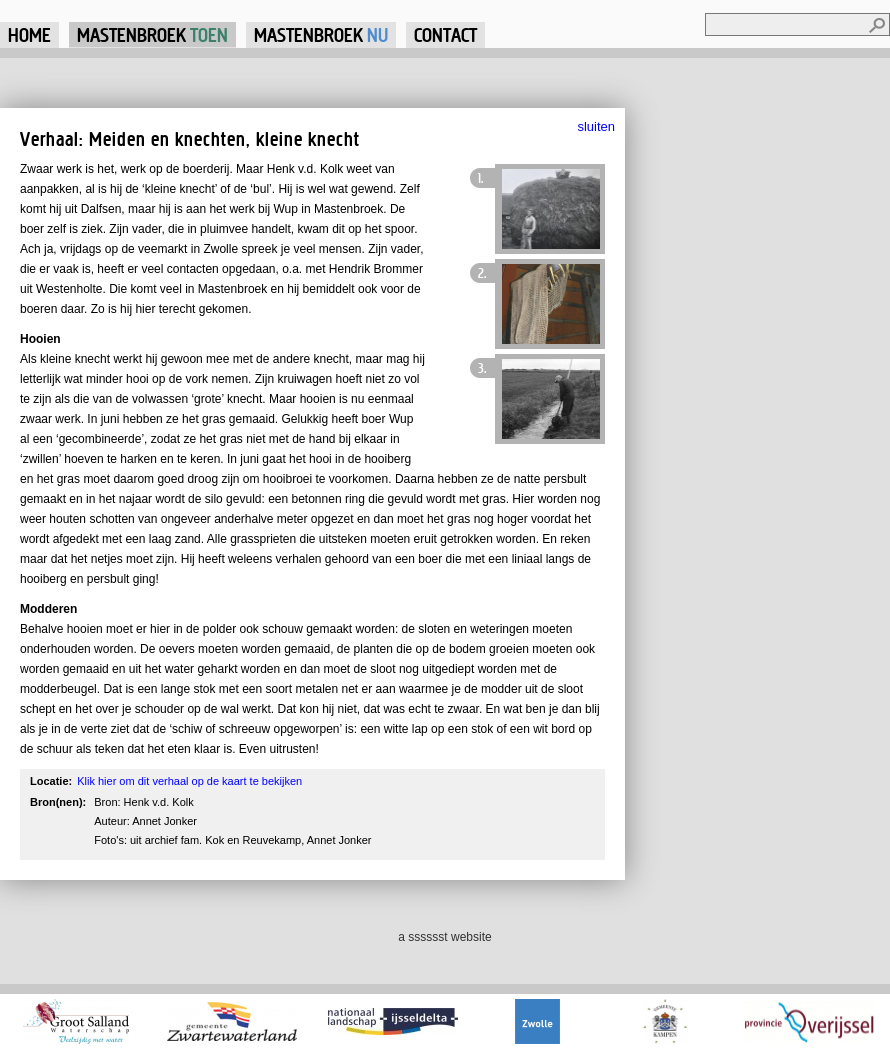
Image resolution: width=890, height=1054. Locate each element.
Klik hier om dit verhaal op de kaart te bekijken (189, 781)
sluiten (596, 126)
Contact (445, 34)
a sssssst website (444, 937)
